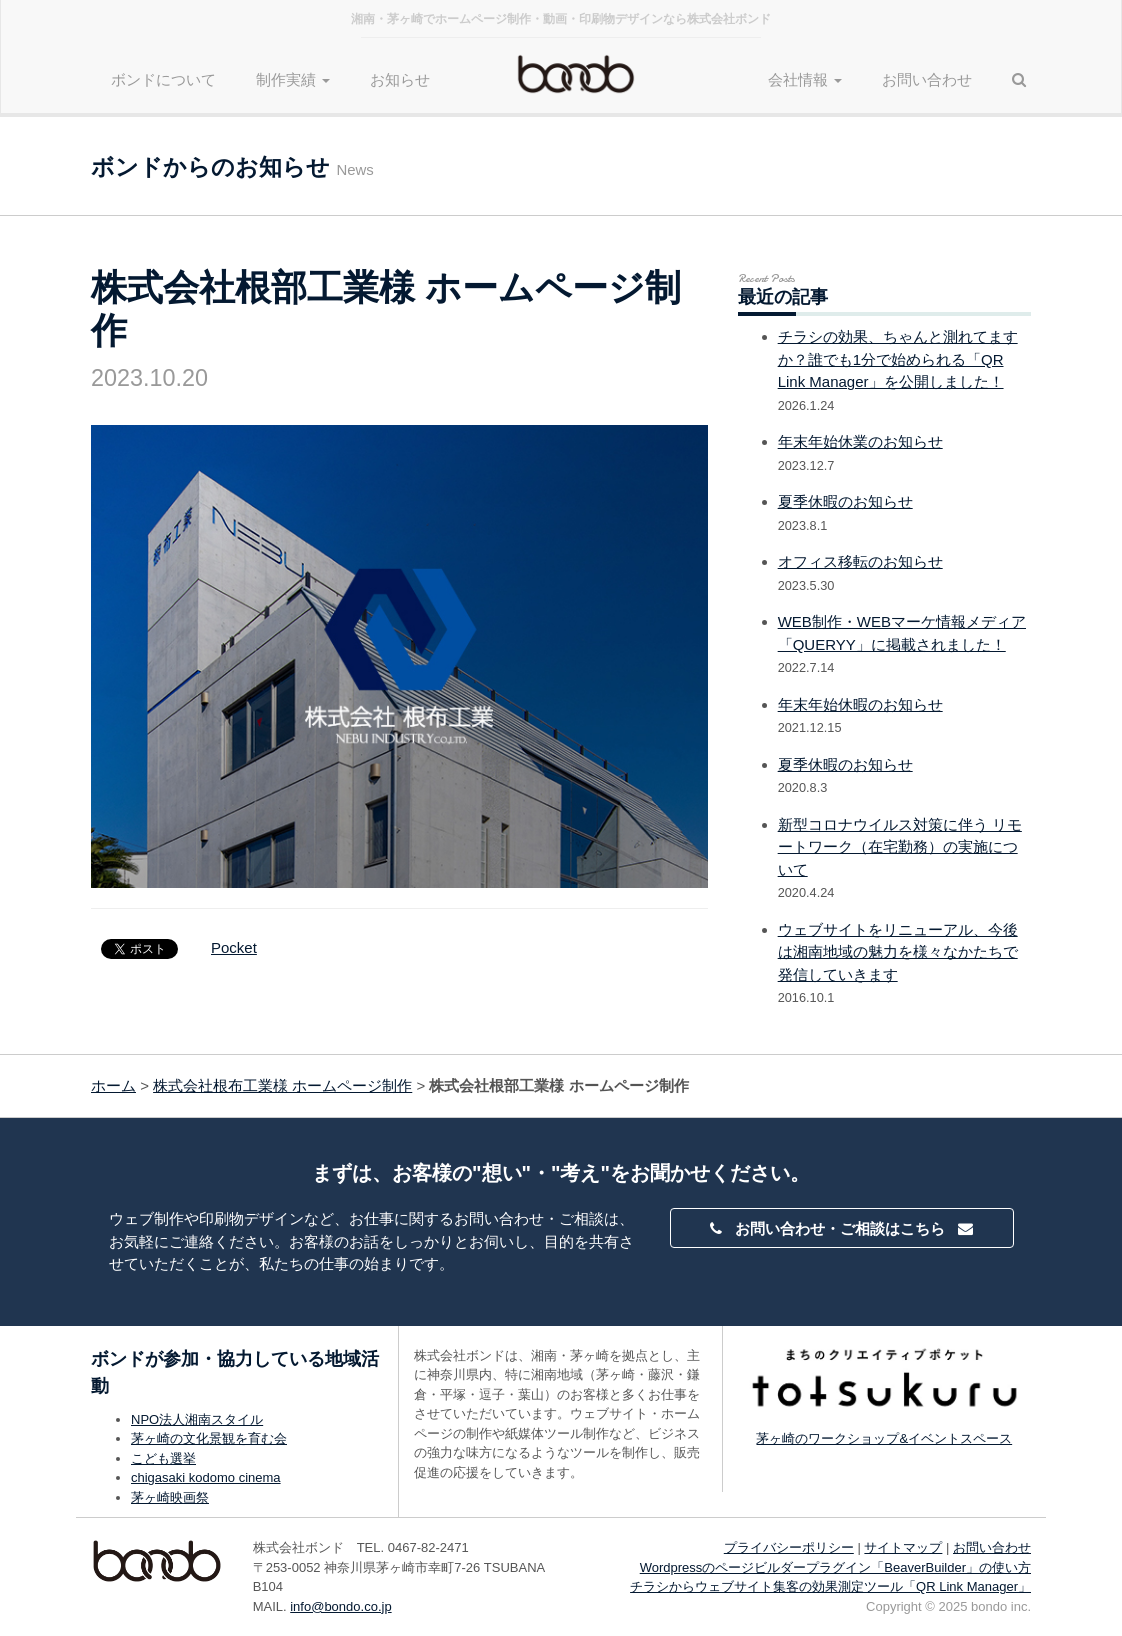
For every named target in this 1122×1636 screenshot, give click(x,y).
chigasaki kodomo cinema (206, 1477)
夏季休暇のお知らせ (845, 501)
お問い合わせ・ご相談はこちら (841, 1228)
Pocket (234, 947)
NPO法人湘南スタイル (197, 1419)
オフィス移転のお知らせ (860, 561)
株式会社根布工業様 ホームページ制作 (282, 1085)
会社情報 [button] (805, 79)
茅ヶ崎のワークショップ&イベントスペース (884, 1438)
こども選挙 (163, 1458)
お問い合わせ (927, 79)
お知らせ (400, 79)
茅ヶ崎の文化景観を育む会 (209, 1438)
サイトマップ (903, 1547)
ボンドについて (163, 79)
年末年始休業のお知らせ (860, 441)
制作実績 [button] (293, 79)
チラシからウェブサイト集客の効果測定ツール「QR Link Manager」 (830, 1586)
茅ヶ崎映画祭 (170, 1497)
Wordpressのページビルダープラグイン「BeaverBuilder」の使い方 (835, 1567)
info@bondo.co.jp (340, 1606)
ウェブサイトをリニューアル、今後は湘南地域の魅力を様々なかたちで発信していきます (898, 952)
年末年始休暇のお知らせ (860, 704)
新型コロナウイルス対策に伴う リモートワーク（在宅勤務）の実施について (900, 847)
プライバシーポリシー (789, 1547)
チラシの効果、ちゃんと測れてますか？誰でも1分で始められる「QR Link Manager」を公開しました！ (898, 359)
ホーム (113, 1085)
